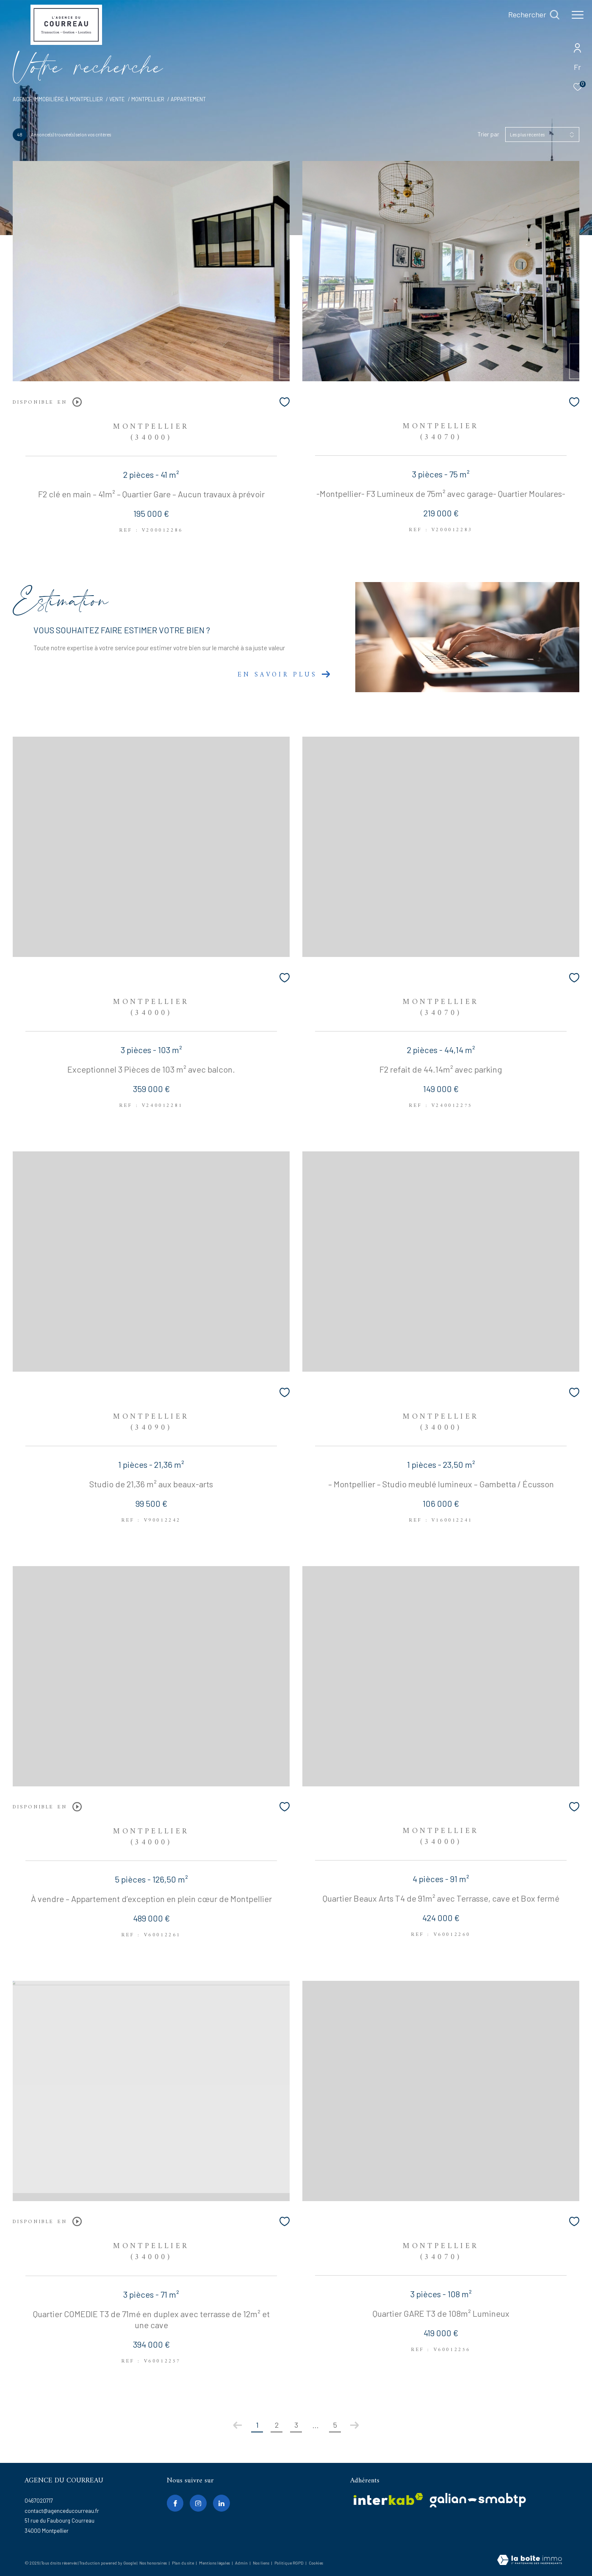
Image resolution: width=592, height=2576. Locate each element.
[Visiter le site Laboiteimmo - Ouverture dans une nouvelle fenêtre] (529, 2560)
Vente (116, 99)
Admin (242, 2562)
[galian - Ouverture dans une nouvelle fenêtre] (478, 2500)
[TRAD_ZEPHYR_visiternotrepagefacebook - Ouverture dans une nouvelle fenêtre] (175, 2503)
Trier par (488, 134)
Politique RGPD (289, 2562)
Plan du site (183, 2562)
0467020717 (39, 2500)
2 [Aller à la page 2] (277, 2424)
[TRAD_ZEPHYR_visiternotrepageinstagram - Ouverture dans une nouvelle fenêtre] (198, 2503)
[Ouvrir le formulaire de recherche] (533, 14)
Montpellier (147, 99)
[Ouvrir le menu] (577, 15)
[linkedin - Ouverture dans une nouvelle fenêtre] (221, 2503)
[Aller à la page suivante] (354, 2425)
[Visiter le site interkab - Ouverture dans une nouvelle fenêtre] (388, 2499)
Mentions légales (215, 2562)
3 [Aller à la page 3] (296, 2424)
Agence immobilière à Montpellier (58, 99)
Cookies (316, 2563)
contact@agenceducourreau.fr (62, 2510)
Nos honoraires (153, 2562)
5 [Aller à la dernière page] (335, 2424)
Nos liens (261, 2562)
